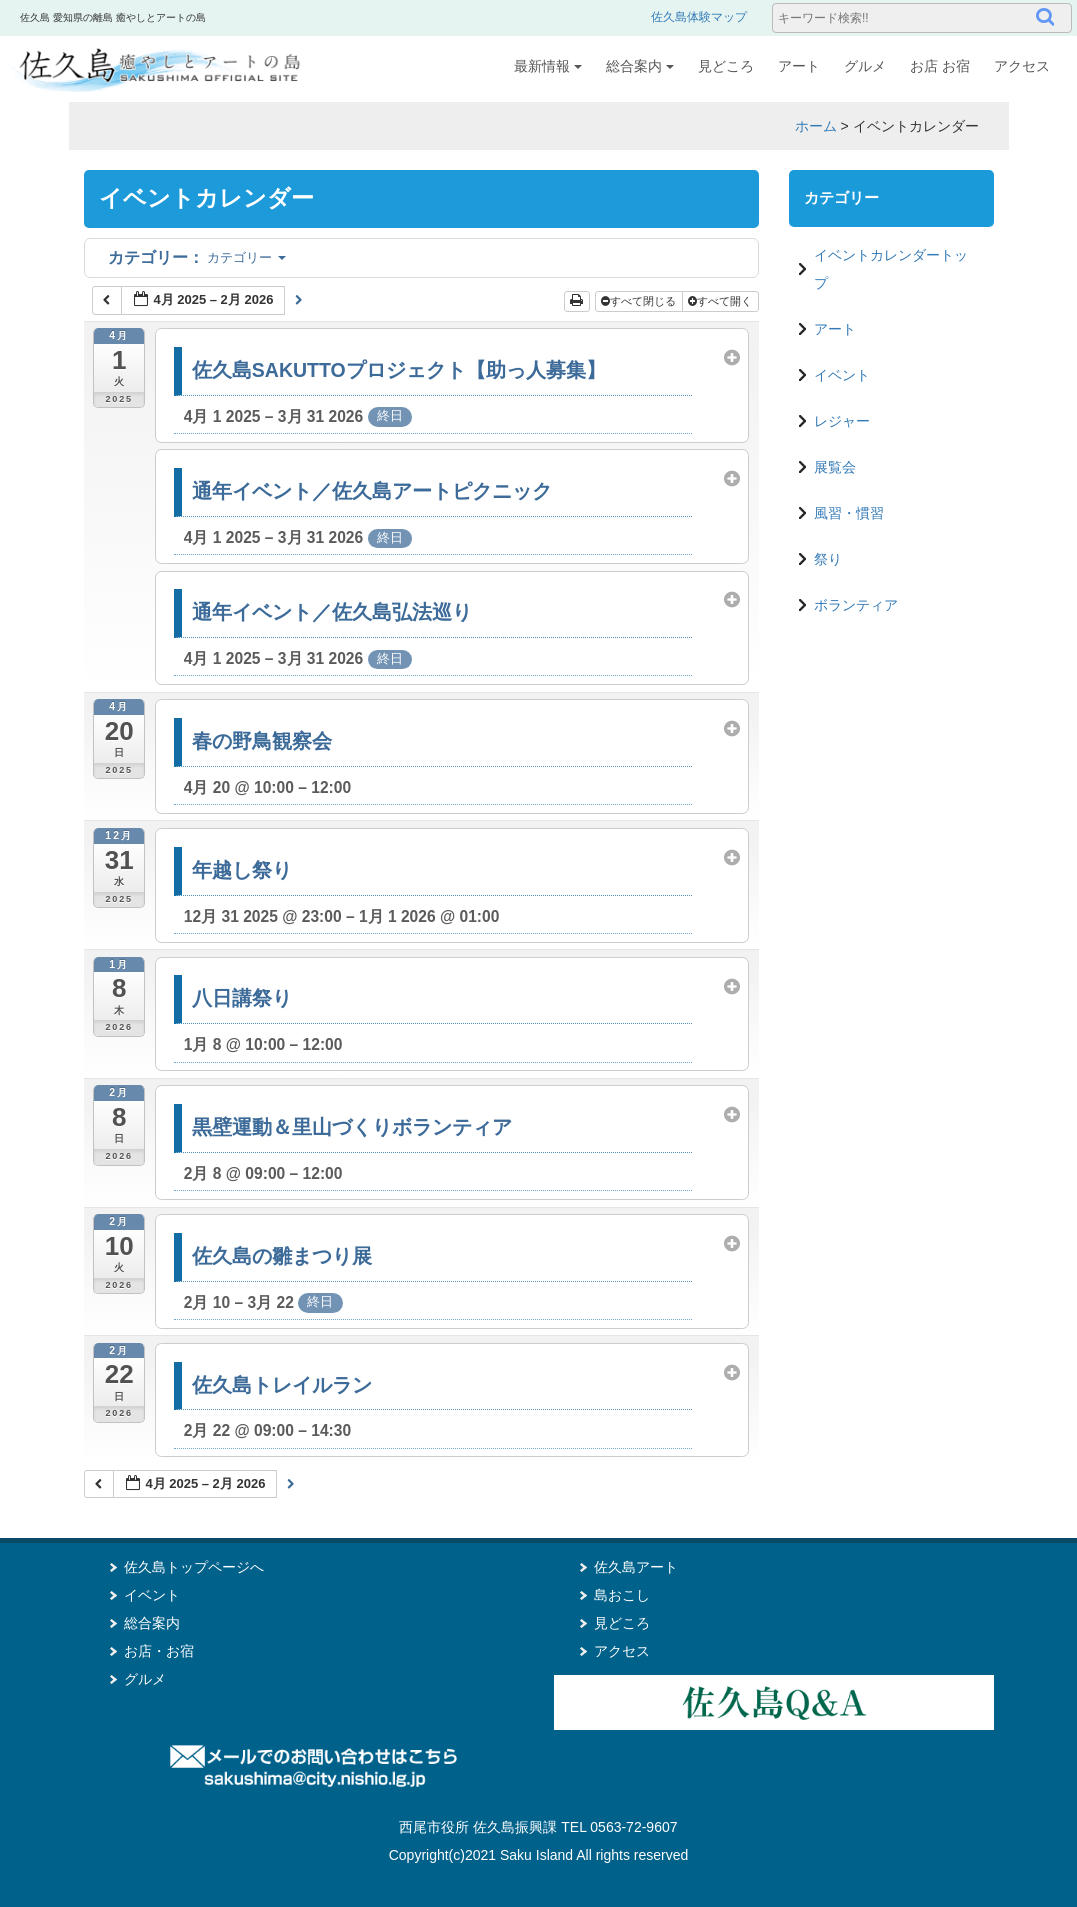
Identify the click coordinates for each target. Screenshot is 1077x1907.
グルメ (865, 66)
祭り (828, 559)
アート (799, 66)
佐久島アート (636, 1567)
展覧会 (835, 467)
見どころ (726, 66)
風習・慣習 (849, 513)
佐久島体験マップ (699, 17)
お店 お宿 (940, 66)
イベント (842, 375)
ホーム (816, 126)
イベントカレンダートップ (891, 269)
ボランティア (856, 605)
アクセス (1022, 66)
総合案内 (640, 66)
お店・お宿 (159, 1651)
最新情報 (548, 66)
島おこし (622, 1595)
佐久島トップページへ (194, 1567)
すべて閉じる (640, 301)
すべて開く (721, 301)
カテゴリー (197, 257)
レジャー (842, 421)
